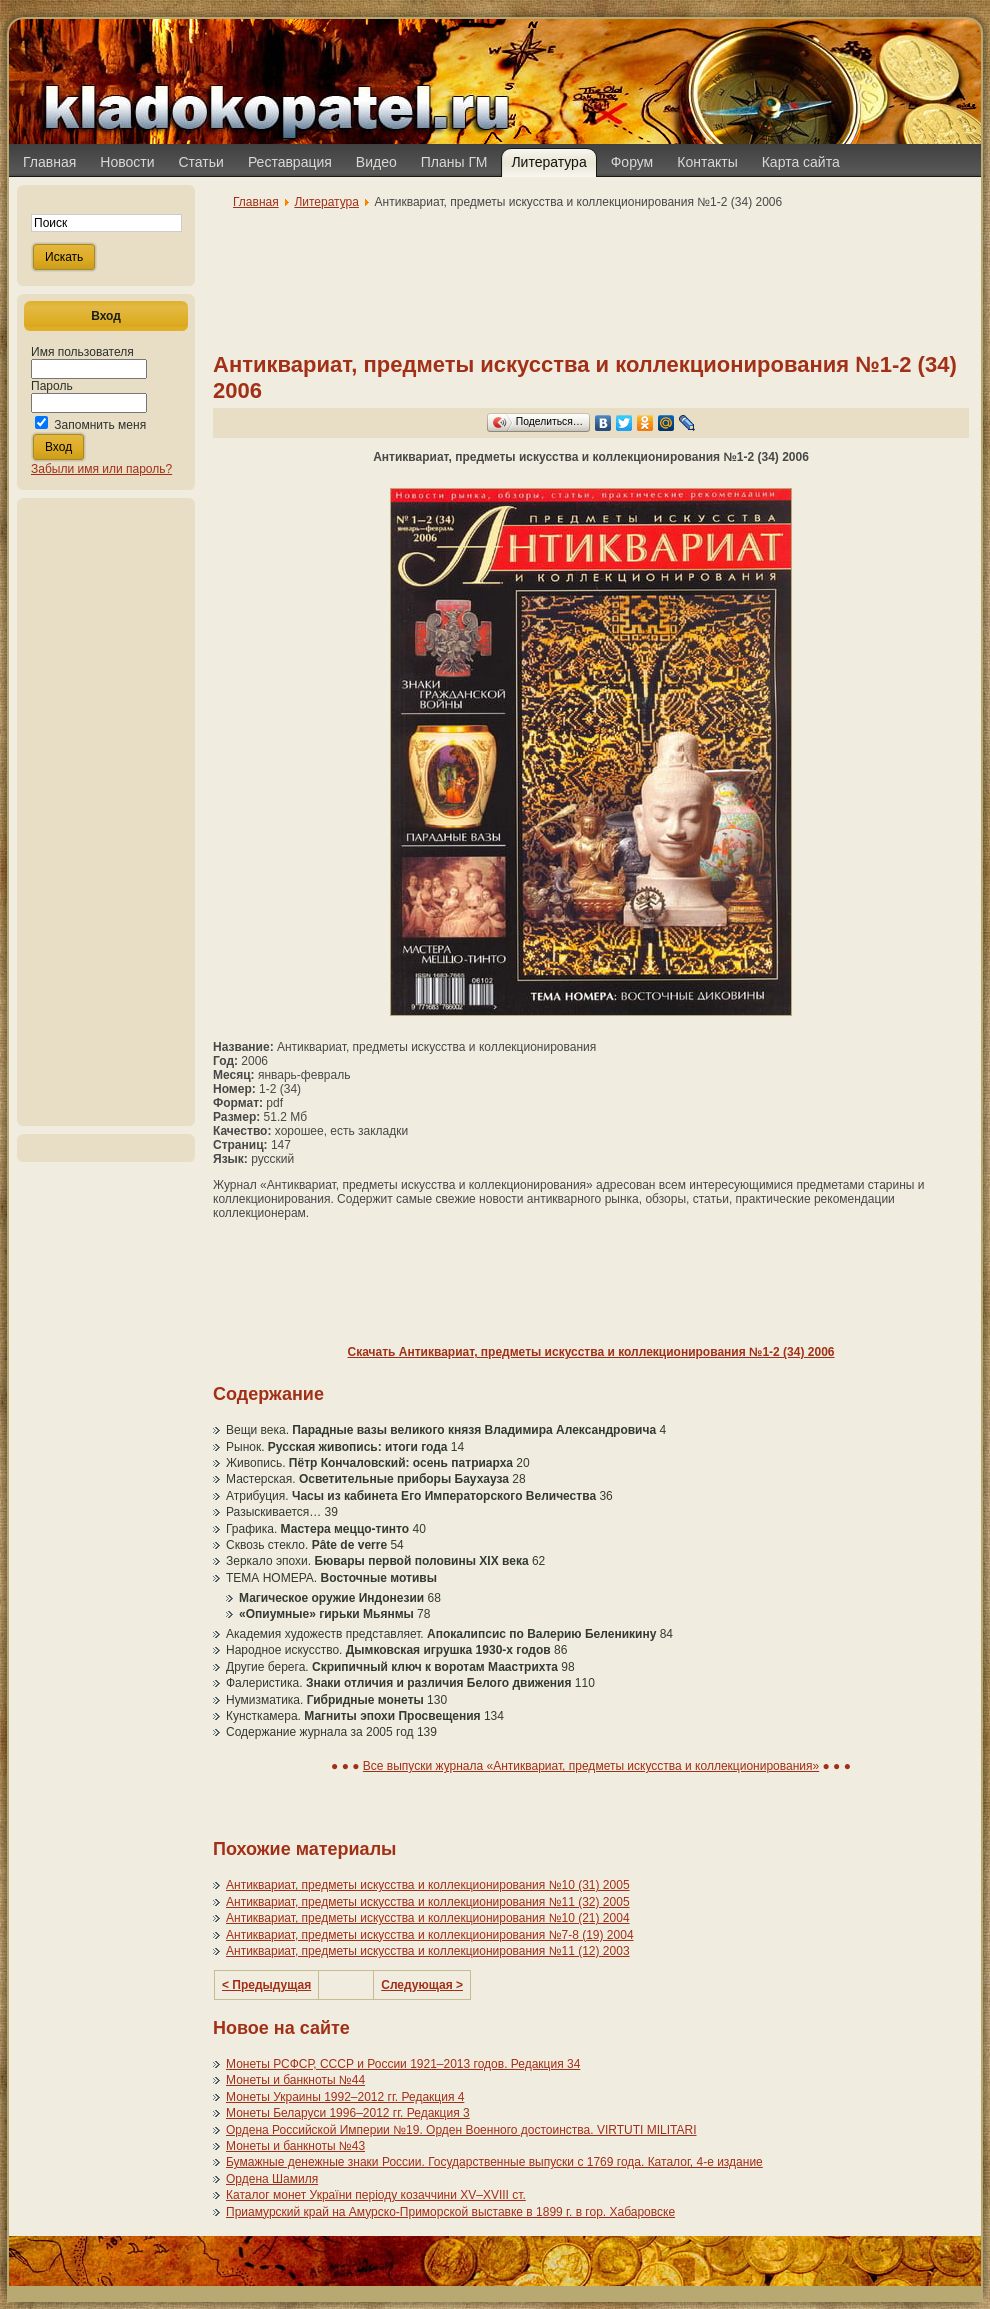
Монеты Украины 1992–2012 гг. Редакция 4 (345, 2097)
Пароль (52, 386)
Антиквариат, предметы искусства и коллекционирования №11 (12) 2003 (428, 1951)
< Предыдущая (266, 1985)
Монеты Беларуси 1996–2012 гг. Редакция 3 (348, 2113)
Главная (256, 202)
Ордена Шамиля (272, 2179)
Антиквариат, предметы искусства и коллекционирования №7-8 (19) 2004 (430, 1935)
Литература (326, 202)
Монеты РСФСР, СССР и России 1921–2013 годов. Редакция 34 (403, 2064)
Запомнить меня (100, 425)
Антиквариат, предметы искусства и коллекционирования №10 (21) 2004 (428, 1918)
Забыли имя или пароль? (101, 469)
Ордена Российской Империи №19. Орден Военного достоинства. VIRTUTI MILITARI (461, 2130)
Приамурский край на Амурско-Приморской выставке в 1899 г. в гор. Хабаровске (450, 2212)
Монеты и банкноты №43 (295, 2146)
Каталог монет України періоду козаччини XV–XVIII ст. (376, 2195)
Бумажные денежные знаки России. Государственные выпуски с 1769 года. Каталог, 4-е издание (494, 2162)
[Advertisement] (106, 812)
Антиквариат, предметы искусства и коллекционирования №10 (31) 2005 (428, 1885)
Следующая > (422, 1985)
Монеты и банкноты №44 (295, 2080)
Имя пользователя (82, 352)
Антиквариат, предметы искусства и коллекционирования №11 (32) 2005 (428, 1902)
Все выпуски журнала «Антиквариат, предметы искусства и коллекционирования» (591, 1766)
